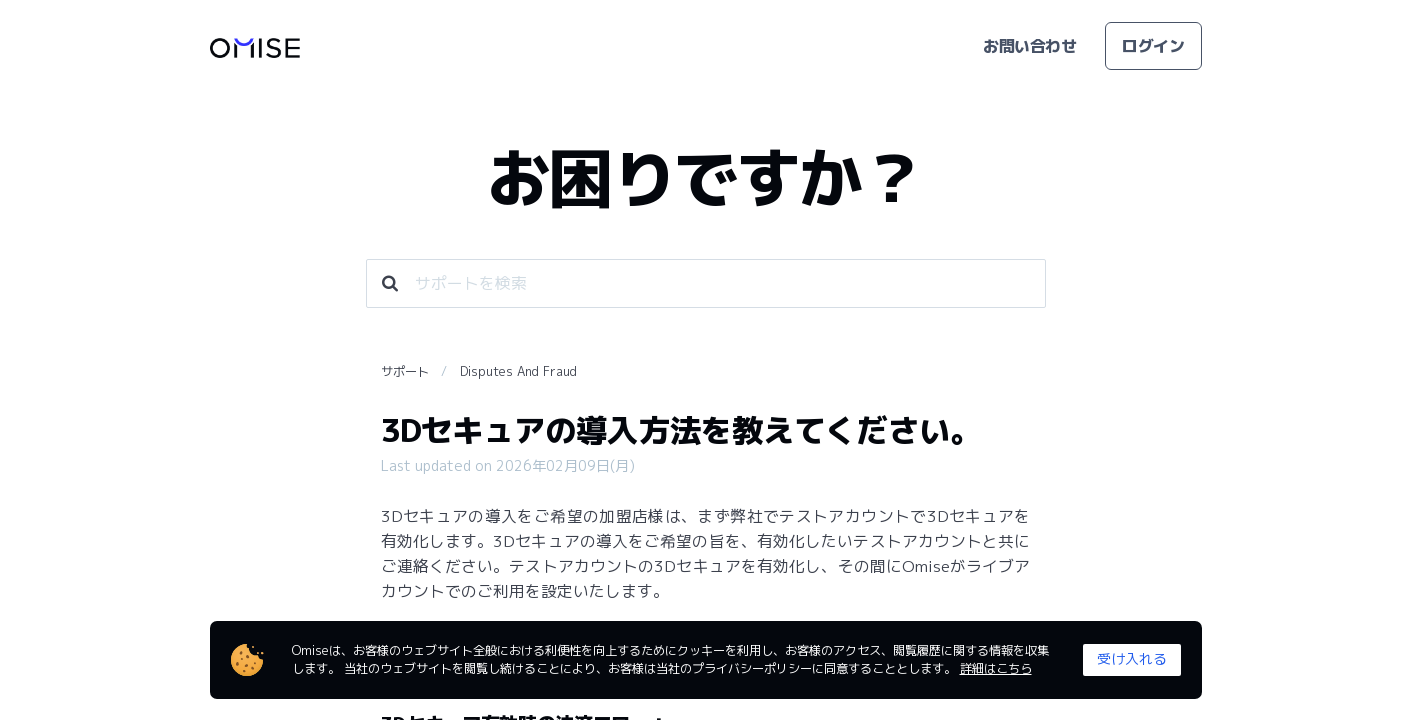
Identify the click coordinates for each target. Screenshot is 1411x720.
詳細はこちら (996, 668)
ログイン (1153, 46)
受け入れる (1132, 658)
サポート (405, 371)
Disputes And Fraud (518, 371)
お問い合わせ (1029, 46)
